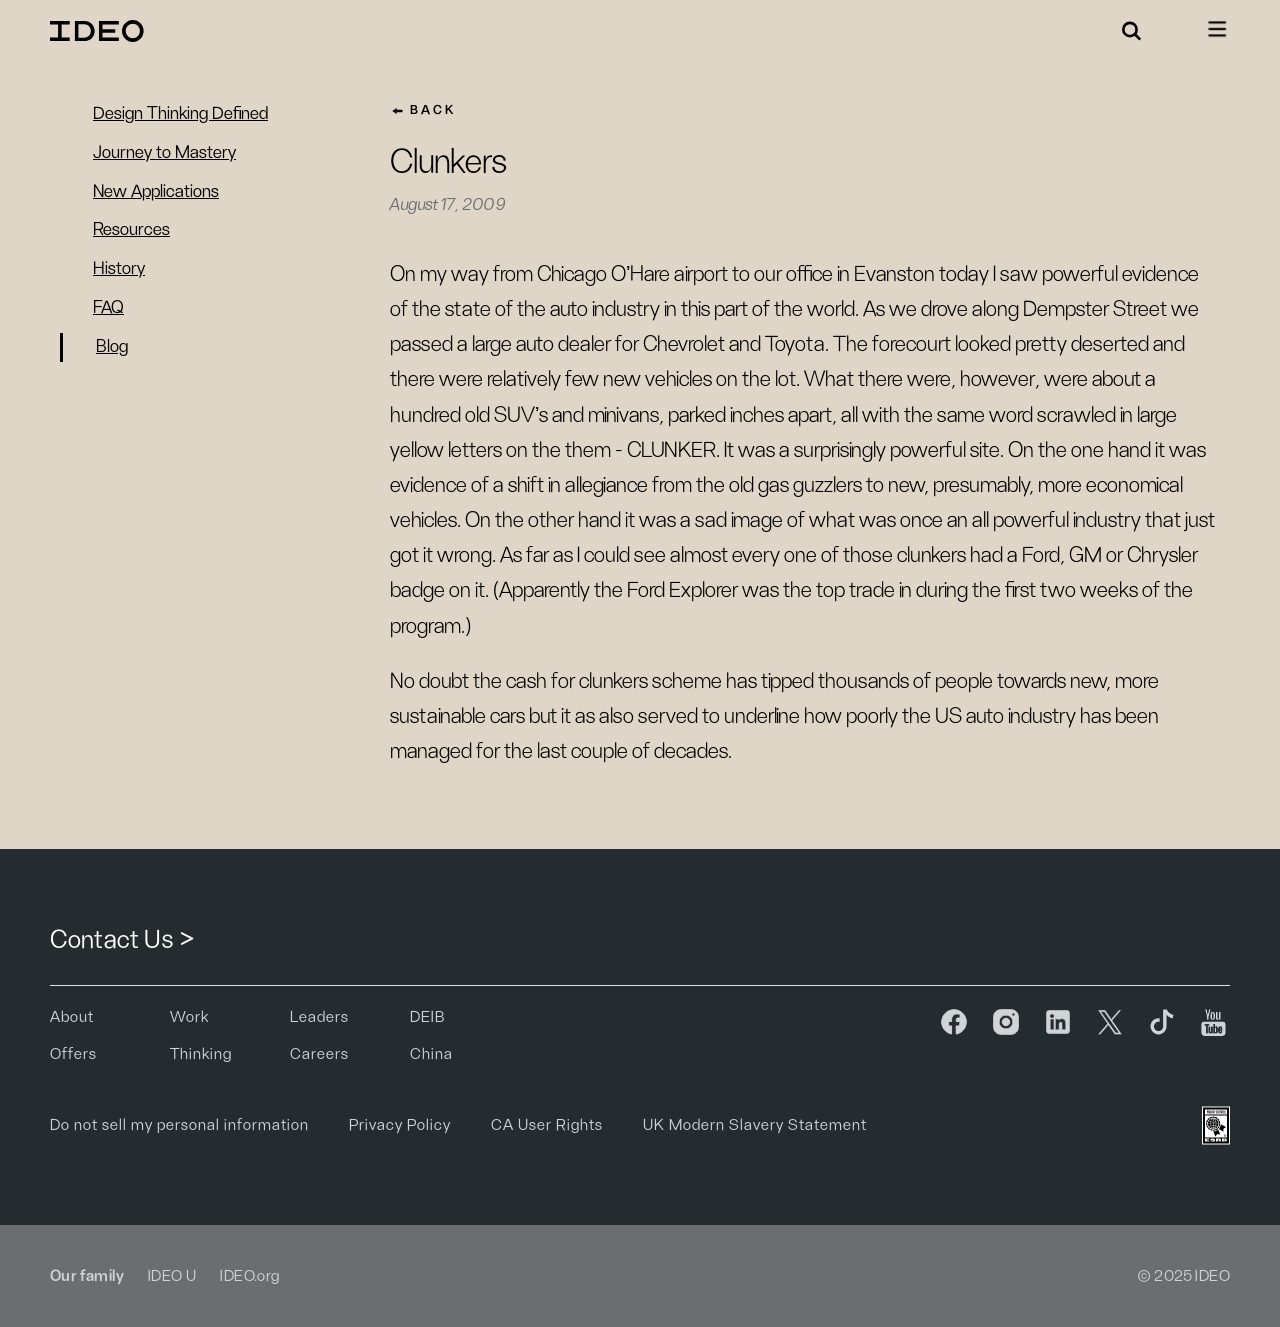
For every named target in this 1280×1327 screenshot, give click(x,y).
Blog (112, 347)
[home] (100, 31)
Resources (131, 230)
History (119, 269)
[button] (1132, 31)
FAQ (108, 308)
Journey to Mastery (164, 153)
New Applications (156, 192)
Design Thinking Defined (180, 114)
